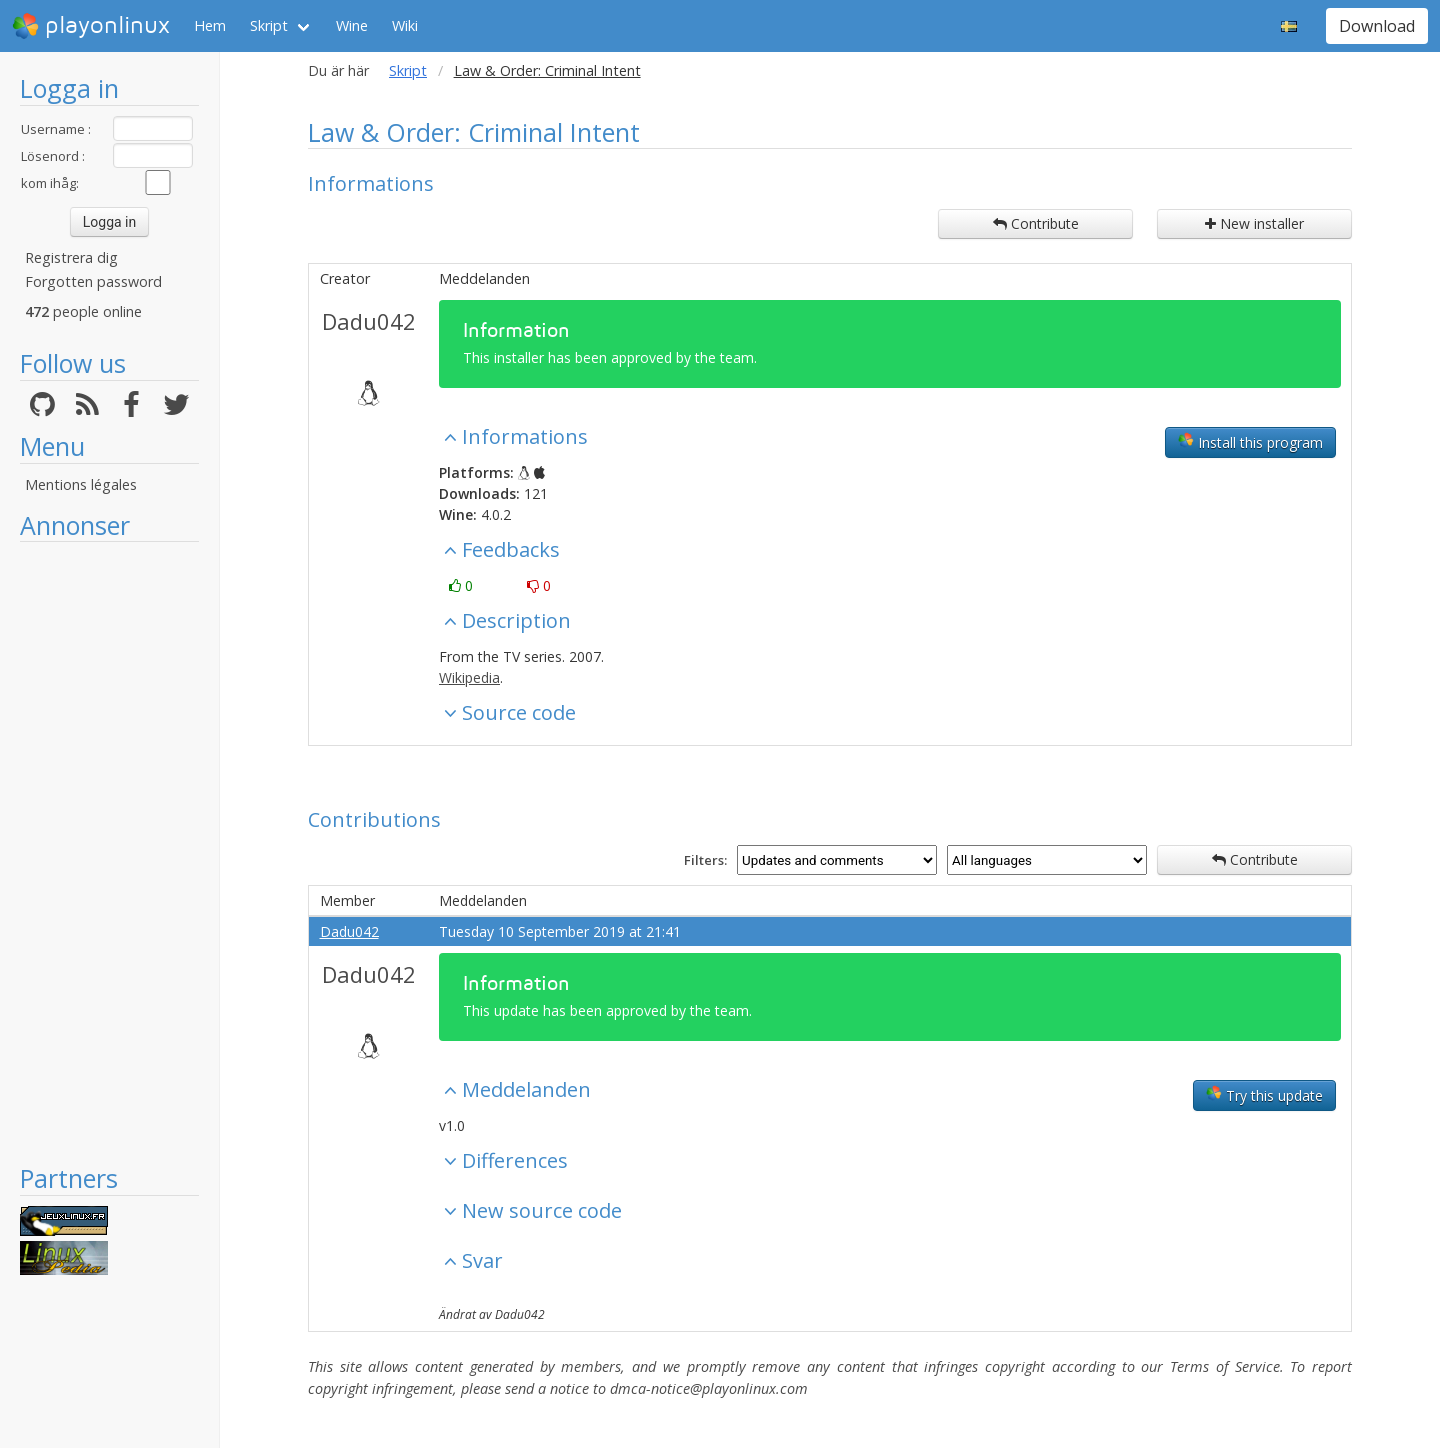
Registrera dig (71, 257)
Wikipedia (469, 677)
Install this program (1250, 442)
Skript (269, 25)
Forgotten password (93, 281)
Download (1377, 26)
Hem (210, 25)
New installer (1254, 223)
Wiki (405, 25)
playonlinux (91, 26)
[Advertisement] (109, 852)
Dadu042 (369, 321)
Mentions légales (81, 484)
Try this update (1264, 1095)
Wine (352, 25)
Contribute (1036, 223)
